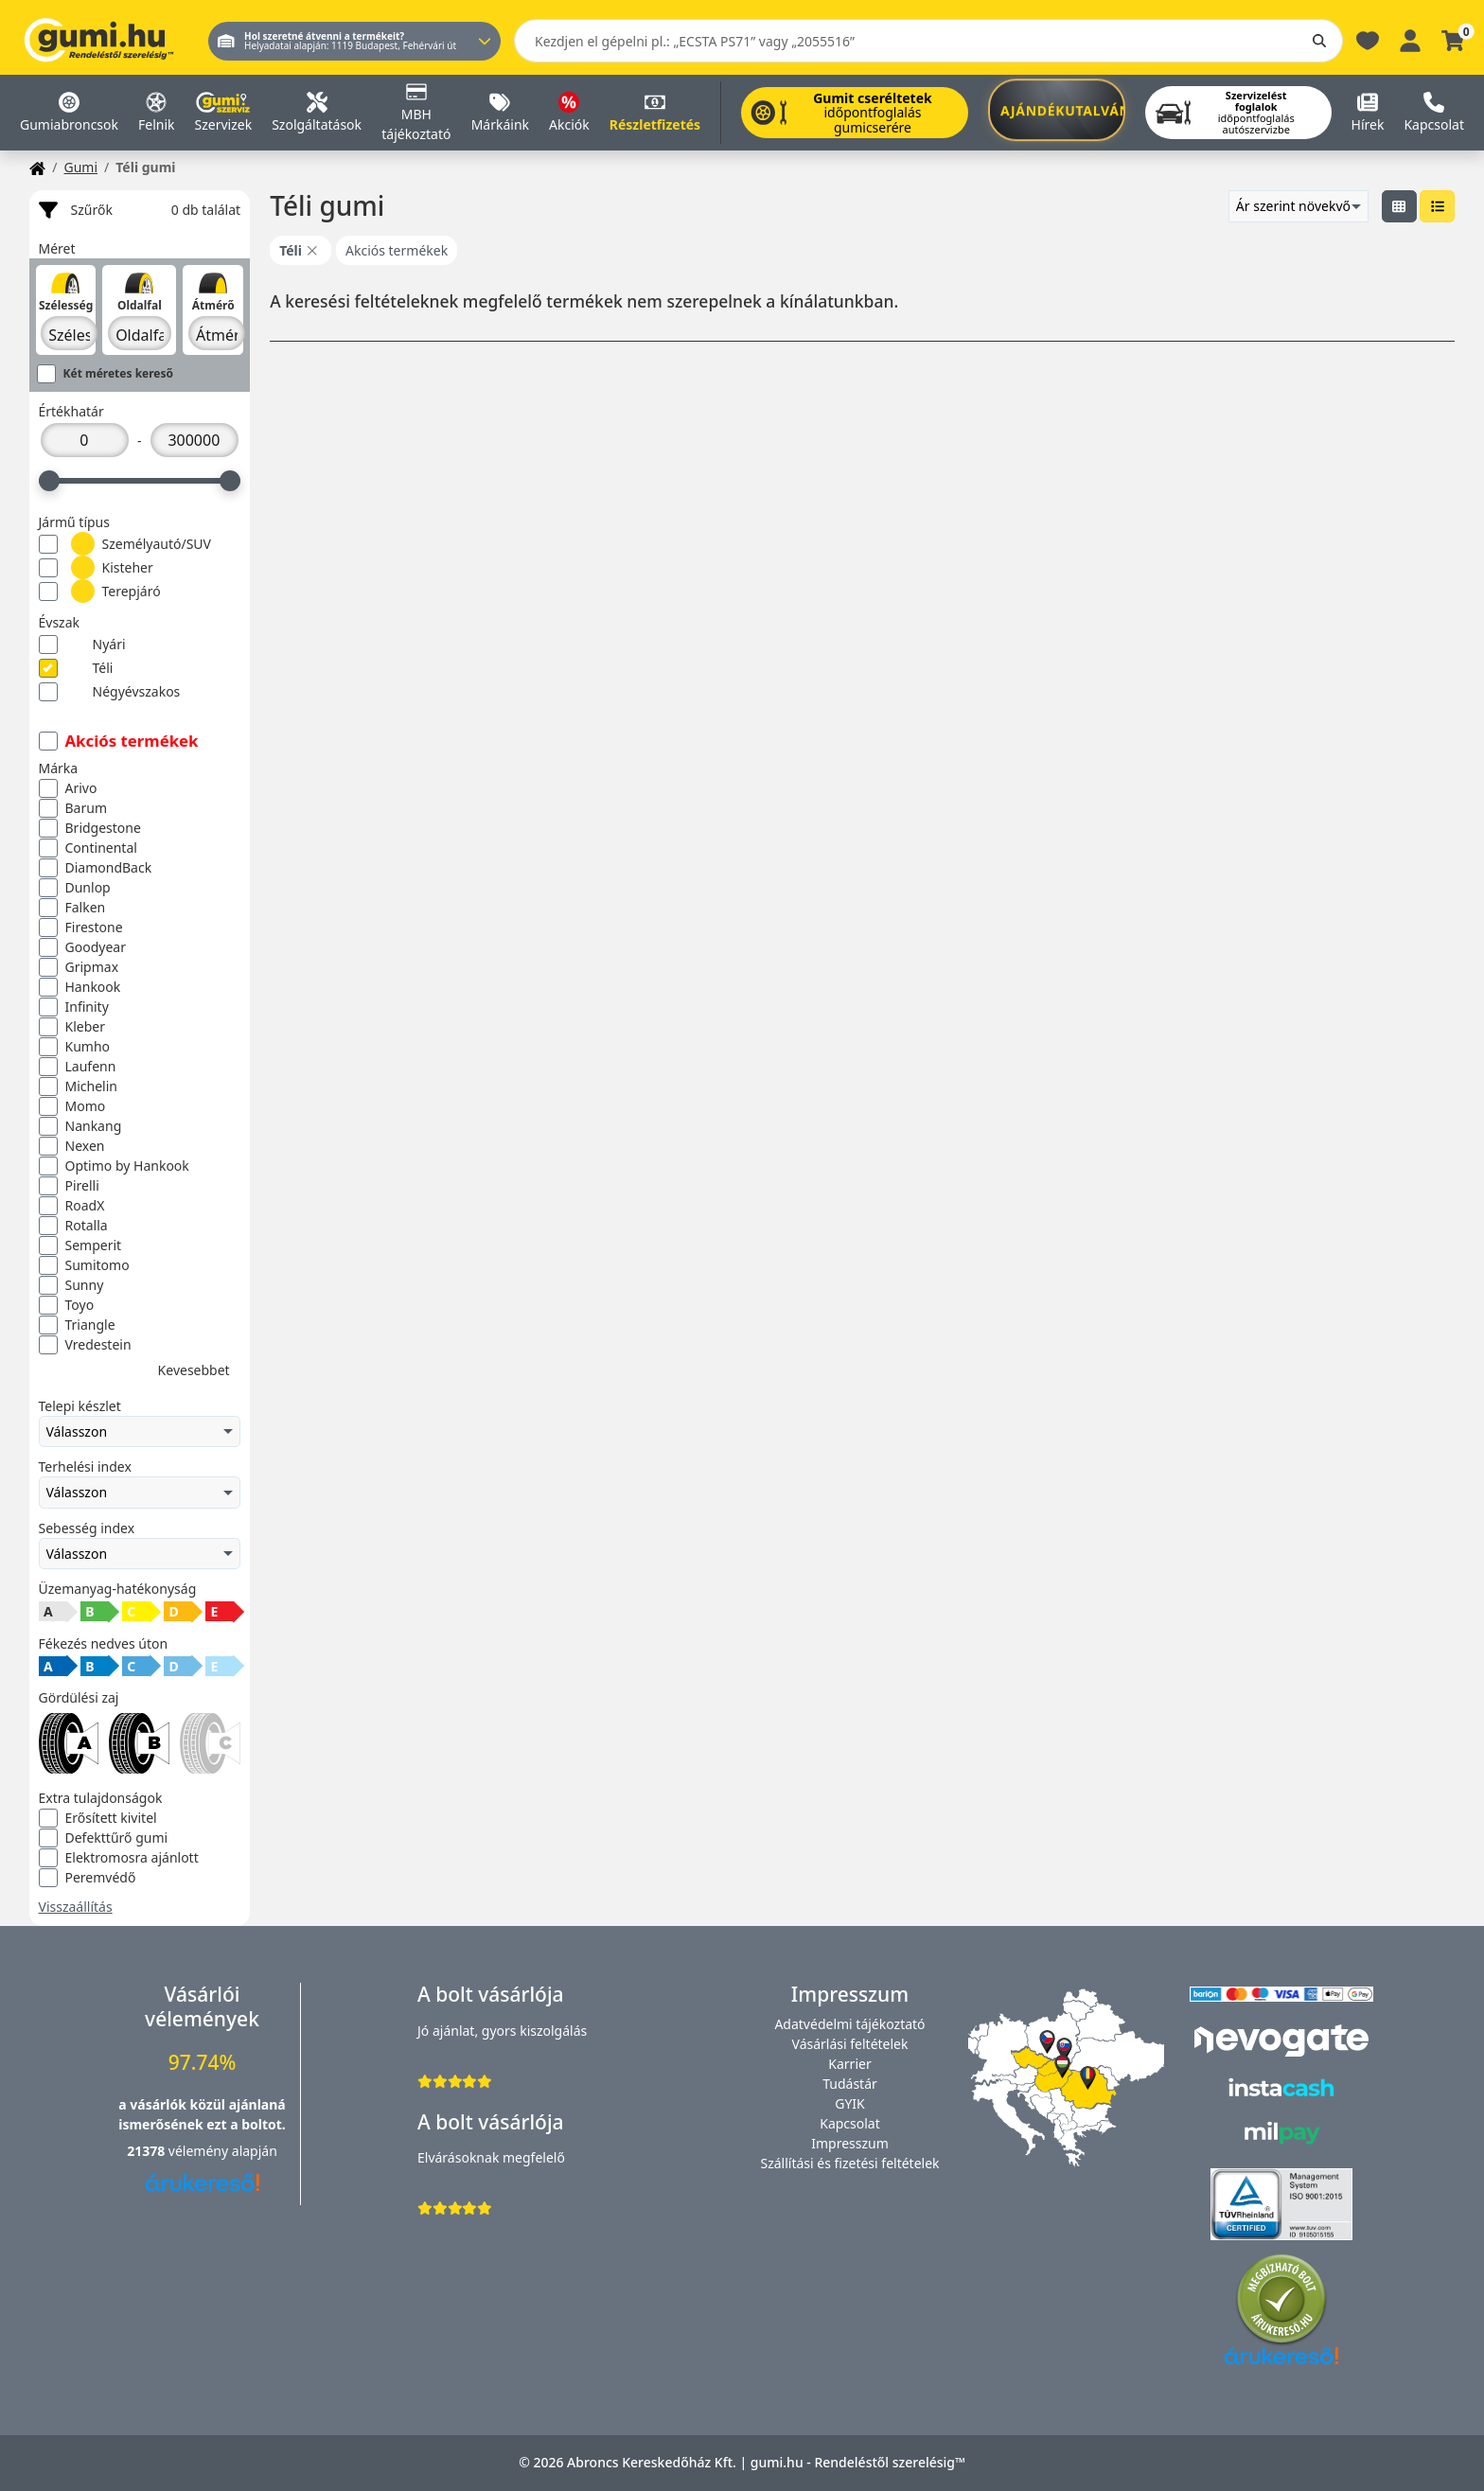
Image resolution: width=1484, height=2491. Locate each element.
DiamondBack (95, 867)
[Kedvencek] (1367, 39)
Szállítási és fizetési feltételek (849, 2163)
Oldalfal (139, 305)
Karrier (849, 2064)
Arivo (68, 788)
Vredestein (85, 1344)
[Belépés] (1410, 39)
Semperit (80, 1245)
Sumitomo (84, 1265)
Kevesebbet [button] (194, 1370)
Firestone (81, 927)
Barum (73, 808)
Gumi (80, 167)
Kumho (75, 1046)
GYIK (850, 2103)
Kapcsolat (850, 2123)
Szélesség (66, 305)
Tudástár (849, 2084)
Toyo (67, 1305)
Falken (72, 907)
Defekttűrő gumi (103, 1837)
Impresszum (850, 2143)
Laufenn (77, 1066)
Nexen (72, 1146)
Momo (72, 1106)
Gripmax (79, 967)
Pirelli (69, 1185)
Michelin (78, 1086)
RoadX (72, 1205)
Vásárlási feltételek (850, 2044)
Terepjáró (100, 591)
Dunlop (75, 887)
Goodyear (82, 947)
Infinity (74, 1007)
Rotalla (73, 1225)
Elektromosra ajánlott (119, 1857)
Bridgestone (90, 828)
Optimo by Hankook (114, 1166)
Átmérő (213, 305)
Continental (88, 848)
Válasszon (140, 1432)
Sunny (71, 1285)
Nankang (80, 1126)
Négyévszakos (110, 692)
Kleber (72, 1026)
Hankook (80, 987)
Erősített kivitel (98, 1818)
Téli (76, 669)
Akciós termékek (119, 741)
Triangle (77, 1325)
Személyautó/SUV (125, 544)
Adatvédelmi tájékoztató (849, 2024)
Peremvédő (87, 1877)
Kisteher (96, 567)
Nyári (82, 645)
